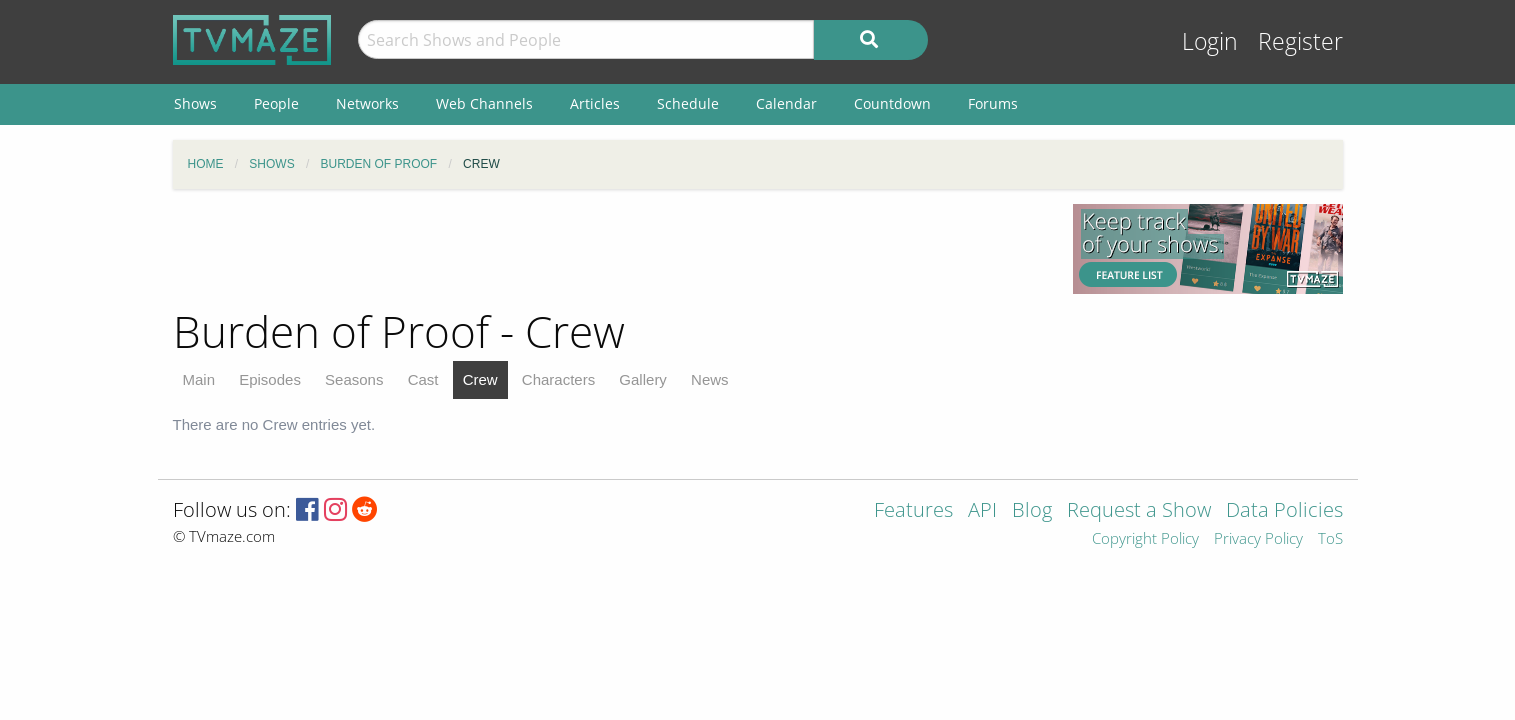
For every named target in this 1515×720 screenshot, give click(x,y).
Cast (423, 379)
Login (1210, 41)
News (710, 379)
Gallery (643, 379)
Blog (1032, 511)
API (982, 511)
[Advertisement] (608, 249)
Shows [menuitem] (195, 103)
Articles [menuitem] (595, 103)
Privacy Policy (1258, 539)
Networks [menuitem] (367, 103)
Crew (480, 379)
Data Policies (1284, 511)
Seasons (354, 379)
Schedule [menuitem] (688, 103)
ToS (1330, 539)
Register (1300, 41)
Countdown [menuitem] (892, 103)
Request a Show (1139, 511)
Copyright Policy (1145, 539)
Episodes (270, 379)
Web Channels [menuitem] (484, 103)
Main (199, 379)
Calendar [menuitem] (786, 103)
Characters (558, 379)
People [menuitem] (276, 103)
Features (913, 511)
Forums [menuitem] (993, 103)
